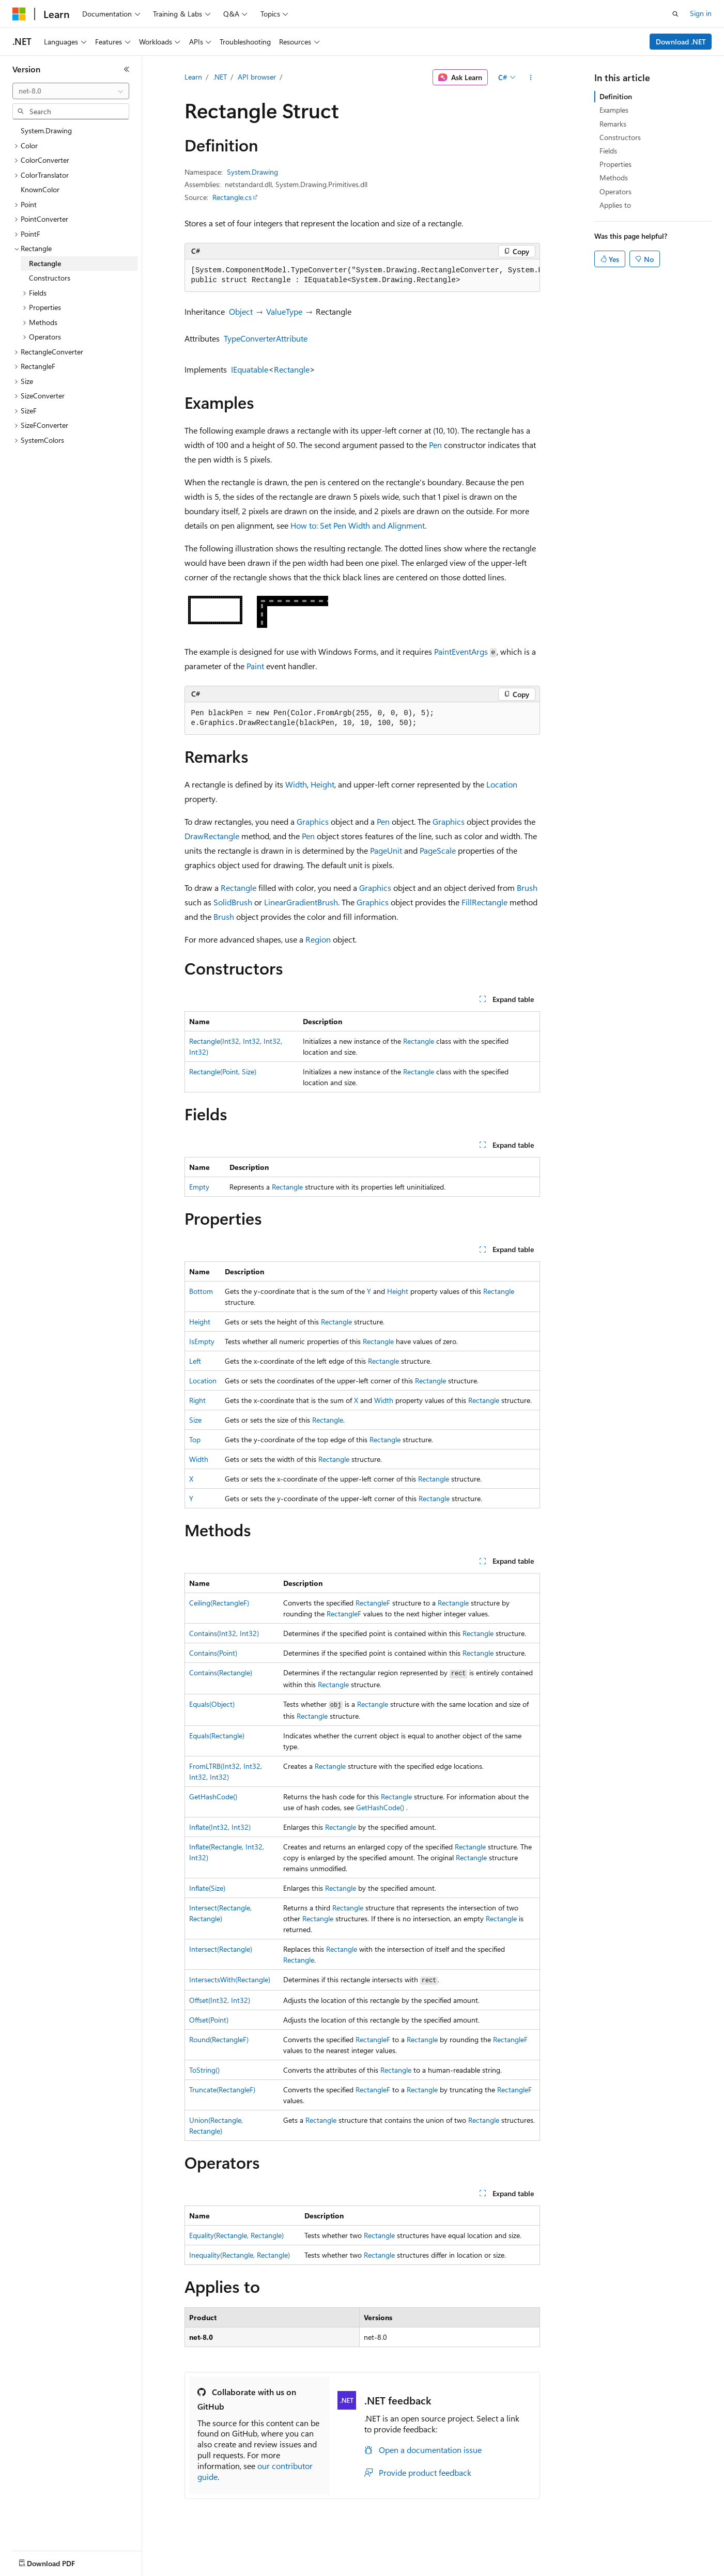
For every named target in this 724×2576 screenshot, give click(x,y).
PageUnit (386, 850)
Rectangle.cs (232, 197)
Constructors (620, 137)
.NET (220, 77)
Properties (615, 164)
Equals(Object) (212, 1704)
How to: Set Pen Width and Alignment (357, 525)
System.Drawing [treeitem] (46, 130)
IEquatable (249, 369)
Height (322, 784)
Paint (255, 665)
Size (195, 1420)
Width (296, 784)
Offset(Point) (208, 2020)
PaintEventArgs (461, 651)
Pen (435, 444)
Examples (613, 110)
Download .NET (681, 42)
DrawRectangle (211, 835)
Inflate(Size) (207, 1888)
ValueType (284, 311)
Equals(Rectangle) (216, 1735)
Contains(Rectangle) (220, 1672)
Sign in (701, 13)
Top (195, 1439)
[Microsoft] (19, 14)
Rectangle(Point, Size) (222, 1071)
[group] (362, 275)
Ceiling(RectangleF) (219, 1603)
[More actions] (530, 77)
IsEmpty (201, 1341)
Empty (199, 1187)
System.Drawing (252, 172)
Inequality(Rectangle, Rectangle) (239, 2255)
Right (197, 1400)
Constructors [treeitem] (49, 278)
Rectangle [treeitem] (45, 263)
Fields (608, 151)
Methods (613, 177)
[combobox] (70, 91)
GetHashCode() (213, 1796)
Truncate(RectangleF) (222, 2089)
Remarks (612, 124)
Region (318, 939)
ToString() (204, 2070)
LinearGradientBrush (301, 902)
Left (195, 1361)
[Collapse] (126, 69)
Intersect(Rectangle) (220, 1949)
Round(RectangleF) (219, 2039)
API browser (257, 77)
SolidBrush (232, 902)
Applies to (615, 205)
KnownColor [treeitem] (40, 189)
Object (241, 311)
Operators (615, 191)
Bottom (201, 1291)
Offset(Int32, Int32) (219, 2000)
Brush (527, 887)
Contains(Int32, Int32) (224, 1633)
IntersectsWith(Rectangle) (229, 1979)
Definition (615, 96)
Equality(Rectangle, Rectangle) (236, 2235)
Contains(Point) (213, 1653)
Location (501, 784)
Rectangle (292, 369)
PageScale (438, 850)
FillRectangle (484, 902)
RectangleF (373, 1603)
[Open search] (675, 14)
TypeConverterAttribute (265, 338)
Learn (193, 77)
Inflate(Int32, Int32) (220, 1827)
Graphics (313, 821)
